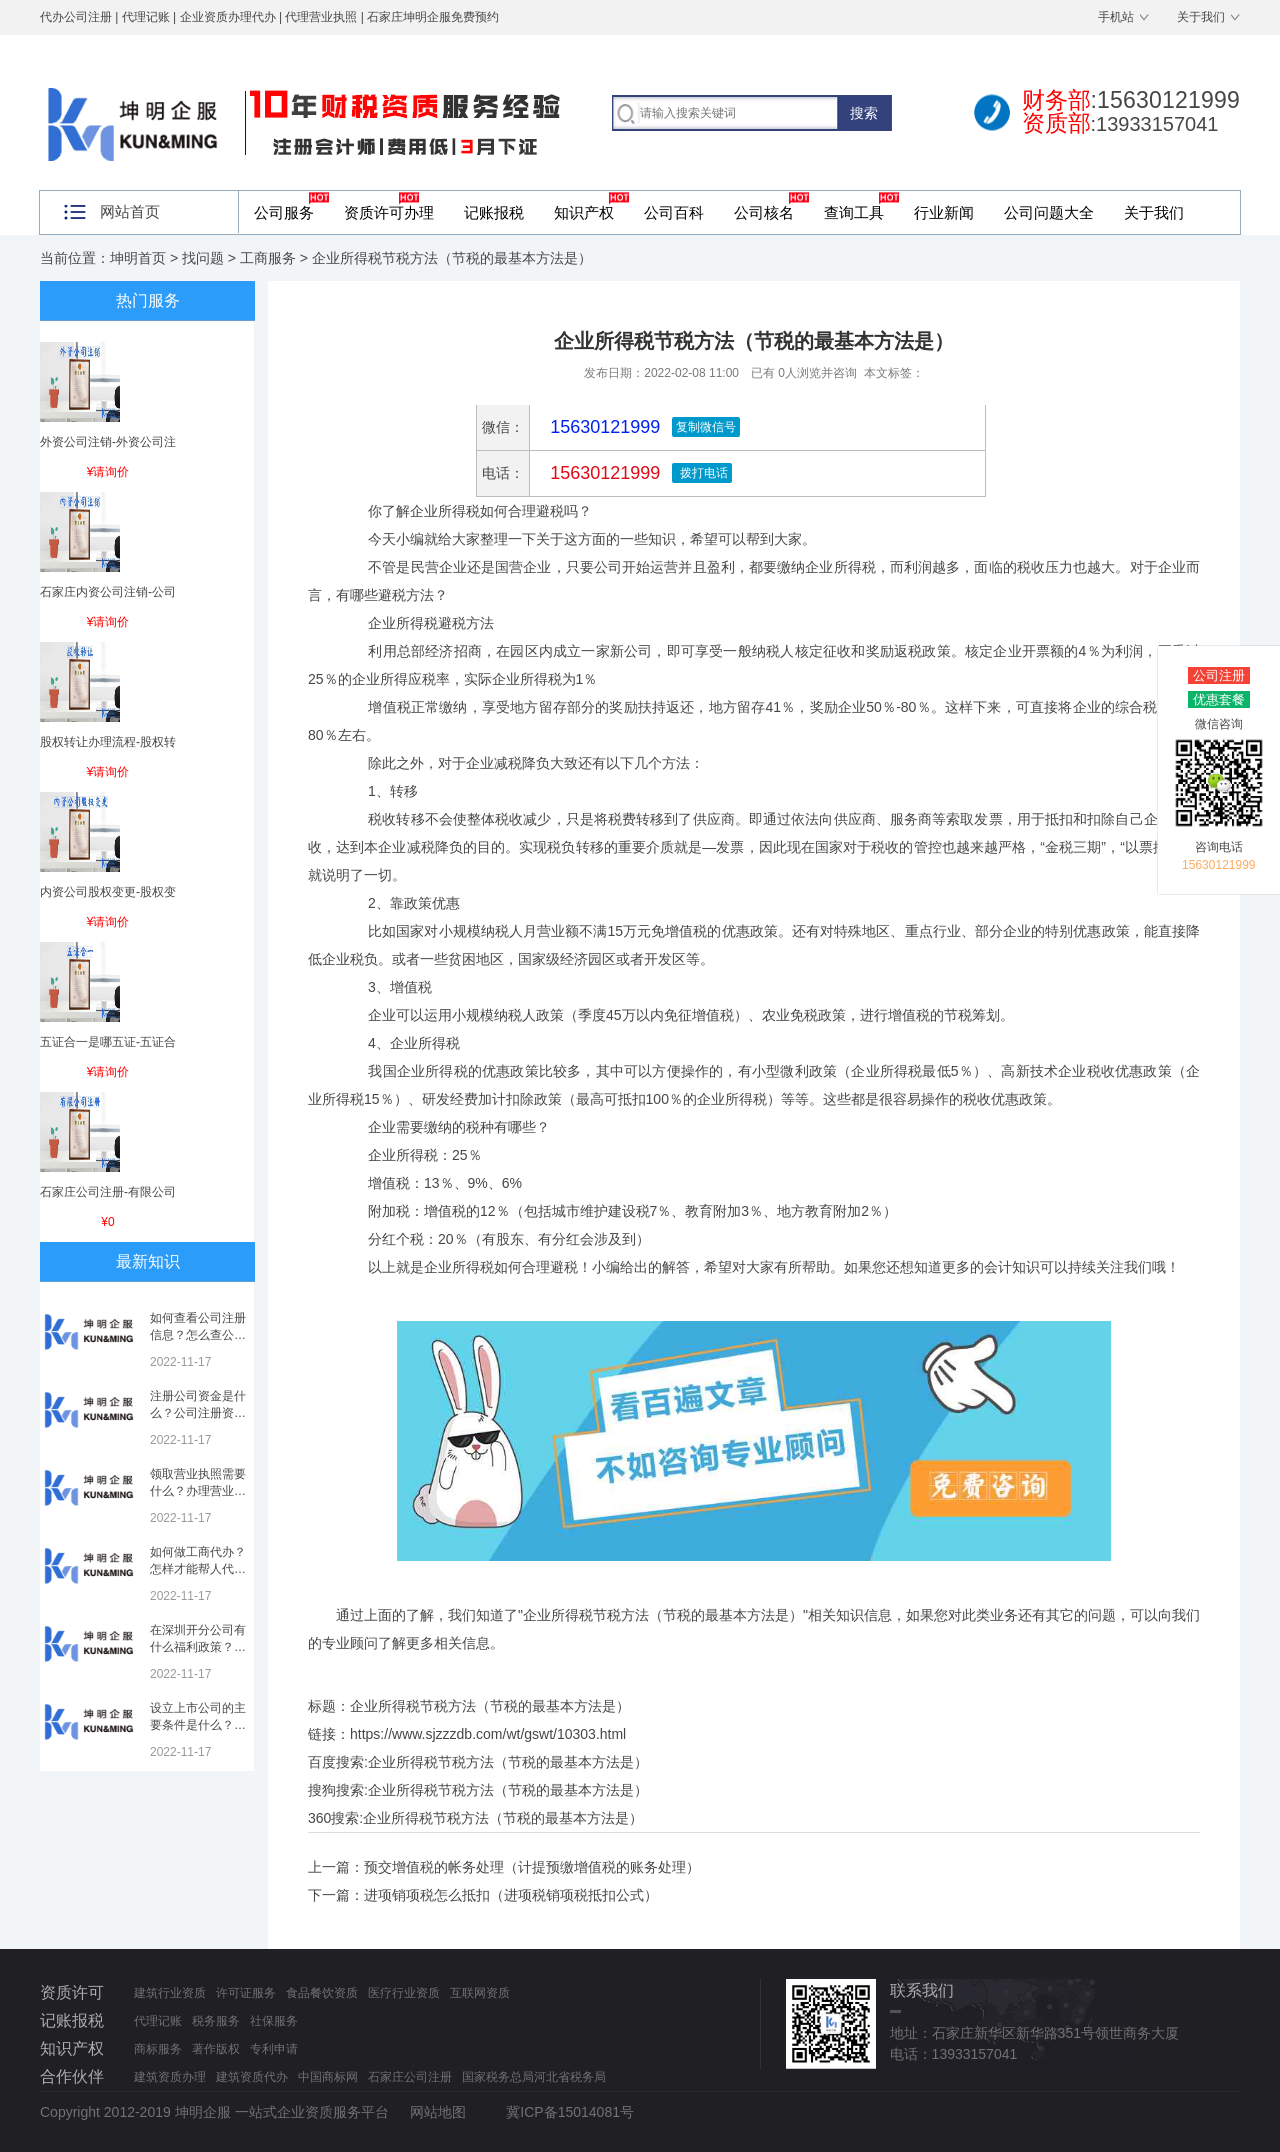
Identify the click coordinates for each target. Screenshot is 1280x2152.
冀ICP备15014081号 (570, 2112)
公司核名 (764, 212)
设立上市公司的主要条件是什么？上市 (198, 1725)
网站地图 (438, 2112)
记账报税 (494, 212)
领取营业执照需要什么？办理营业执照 (198, 1491)
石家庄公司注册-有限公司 (108, 1192)
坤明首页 (138, 258)
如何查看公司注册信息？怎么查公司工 (198, 1335)
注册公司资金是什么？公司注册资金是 (198, 1413)
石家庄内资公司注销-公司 (108, 592)
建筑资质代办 (252, 2077)
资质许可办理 (389, 212)
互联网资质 (480, 1993)
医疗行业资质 (404, 1993)
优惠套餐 (1219, 699)
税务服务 (216, 2021)
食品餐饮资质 (322, 1993)
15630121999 (602, 473)
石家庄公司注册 (410, 2077)
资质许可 (72, 1992)
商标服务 (158, 2049)
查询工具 (854, 212)
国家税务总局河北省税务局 (534, 2077)
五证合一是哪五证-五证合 (108, 1042)
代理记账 (158, 2021)
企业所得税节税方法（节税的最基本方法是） (508, 1762)
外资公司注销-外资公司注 (108, 442)
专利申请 (274, 2049)
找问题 (203, 258)
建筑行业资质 (170, 1993)
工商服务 (268, 258)
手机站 (1116, 17)
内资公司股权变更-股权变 (108, 892)
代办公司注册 (76, 17)
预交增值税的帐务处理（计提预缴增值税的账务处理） (532, 1867)
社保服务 (274, 2021)
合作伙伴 (72, 2076)
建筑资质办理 (170, 2077)
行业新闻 (944, 212)
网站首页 (130, 211)
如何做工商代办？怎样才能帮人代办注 (198, 1569)
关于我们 (1201, 17)
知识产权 (584, 212)
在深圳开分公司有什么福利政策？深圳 (198, 1647)
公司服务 (284, 212)
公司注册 (1219, 675)
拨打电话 (701, 473)
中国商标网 (328, 2077)
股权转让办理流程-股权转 (108, 742)
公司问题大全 (1049, 212)
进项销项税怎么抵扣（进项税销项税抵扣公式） (511, 1895)
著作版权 (216, 2049)
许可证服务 (246, 1993)
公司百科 (674, 212)
